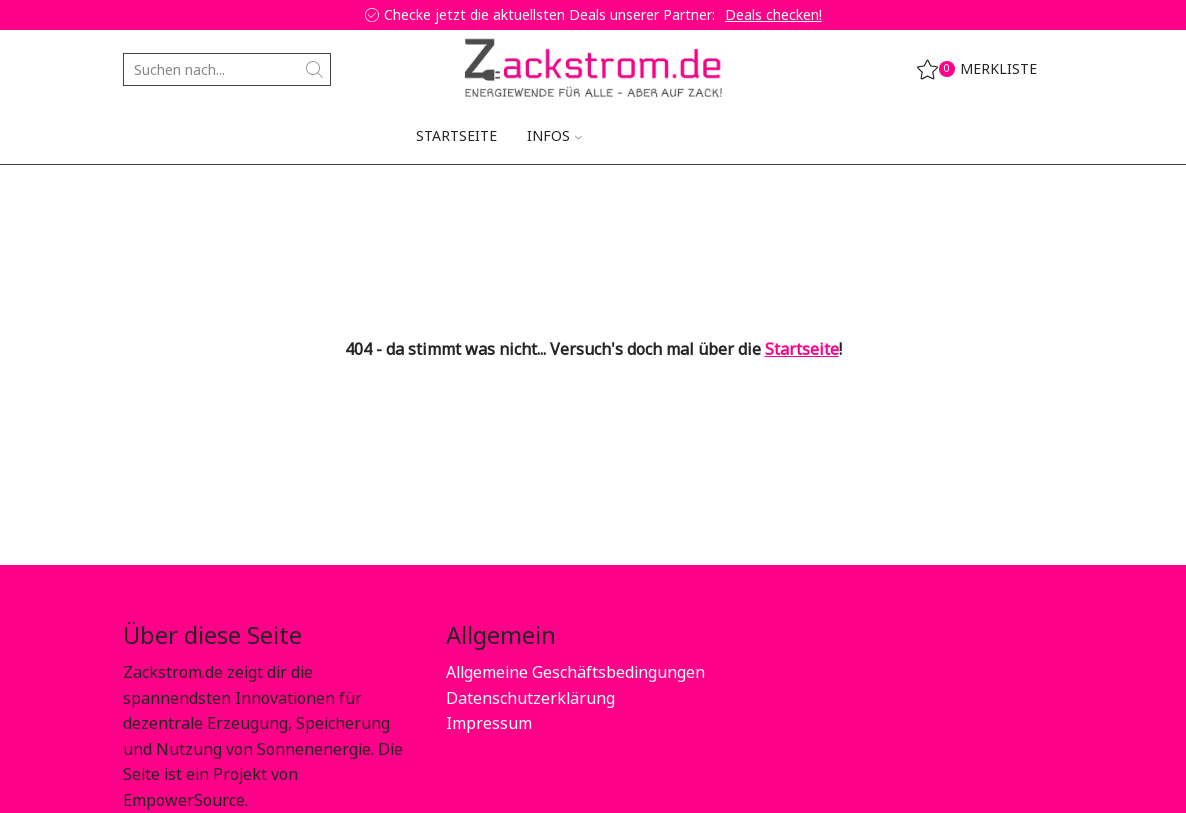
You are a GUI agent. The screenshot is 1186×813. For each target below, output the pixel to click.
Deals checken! (773, 14)
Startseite (456, 135)
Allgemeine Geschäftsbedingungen (575, 672)
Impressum (489, 723)
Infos (554, 135)
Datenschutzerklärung (530, 698)
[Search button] (314, 69)
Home (144, 196)
